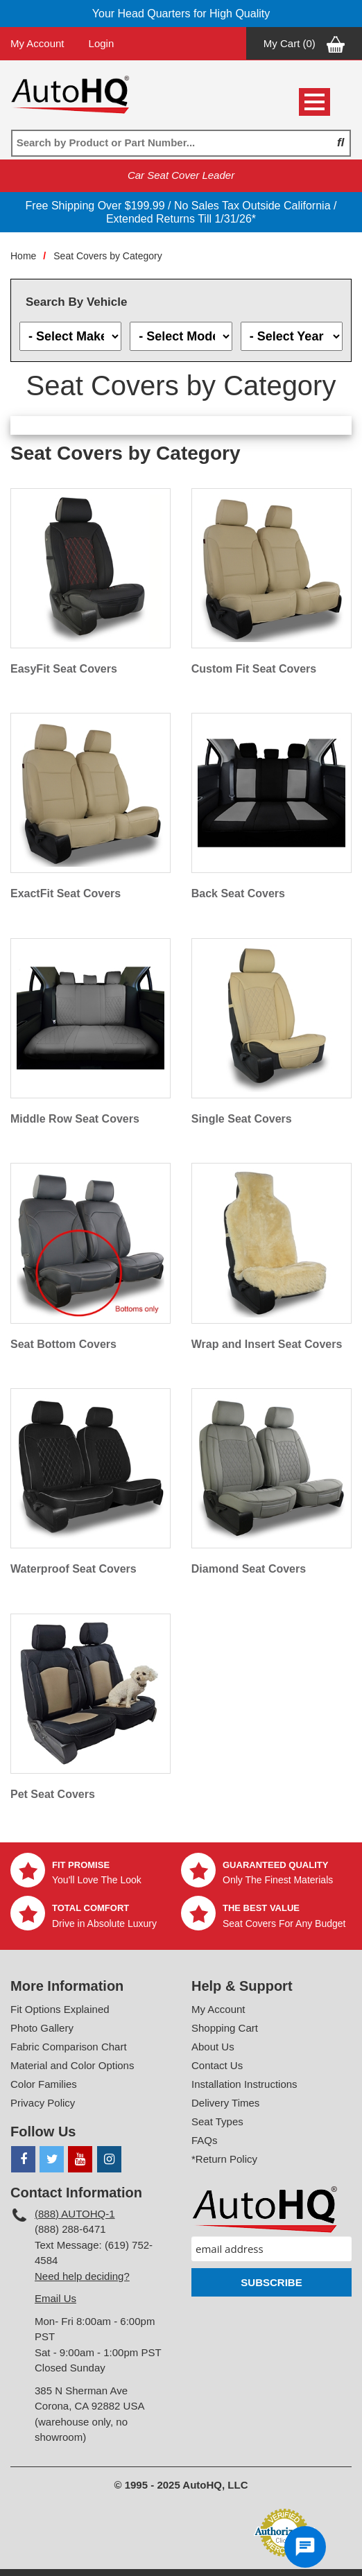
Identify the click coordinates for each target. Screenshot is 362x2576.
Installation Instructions (244, 2084)
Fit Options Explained (60, 2009)
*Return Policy (224, 2159)
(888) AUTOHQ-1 (75, 2214)
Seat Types (217, 2121)
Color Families (43, 2084)
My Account (37, 43)
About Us (212, 2046)
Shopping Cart (224, 2028)
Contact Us (217, 2065)
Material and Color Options (72, 2065)
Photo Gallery (42, 2028)
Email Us (55, 2298)
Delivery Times (225, 2103)
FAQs (204, 2140)
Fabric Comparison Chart (68, 2046)
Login (101, 43)
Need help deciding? (82, 2276)
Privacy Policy (42, 2103)
